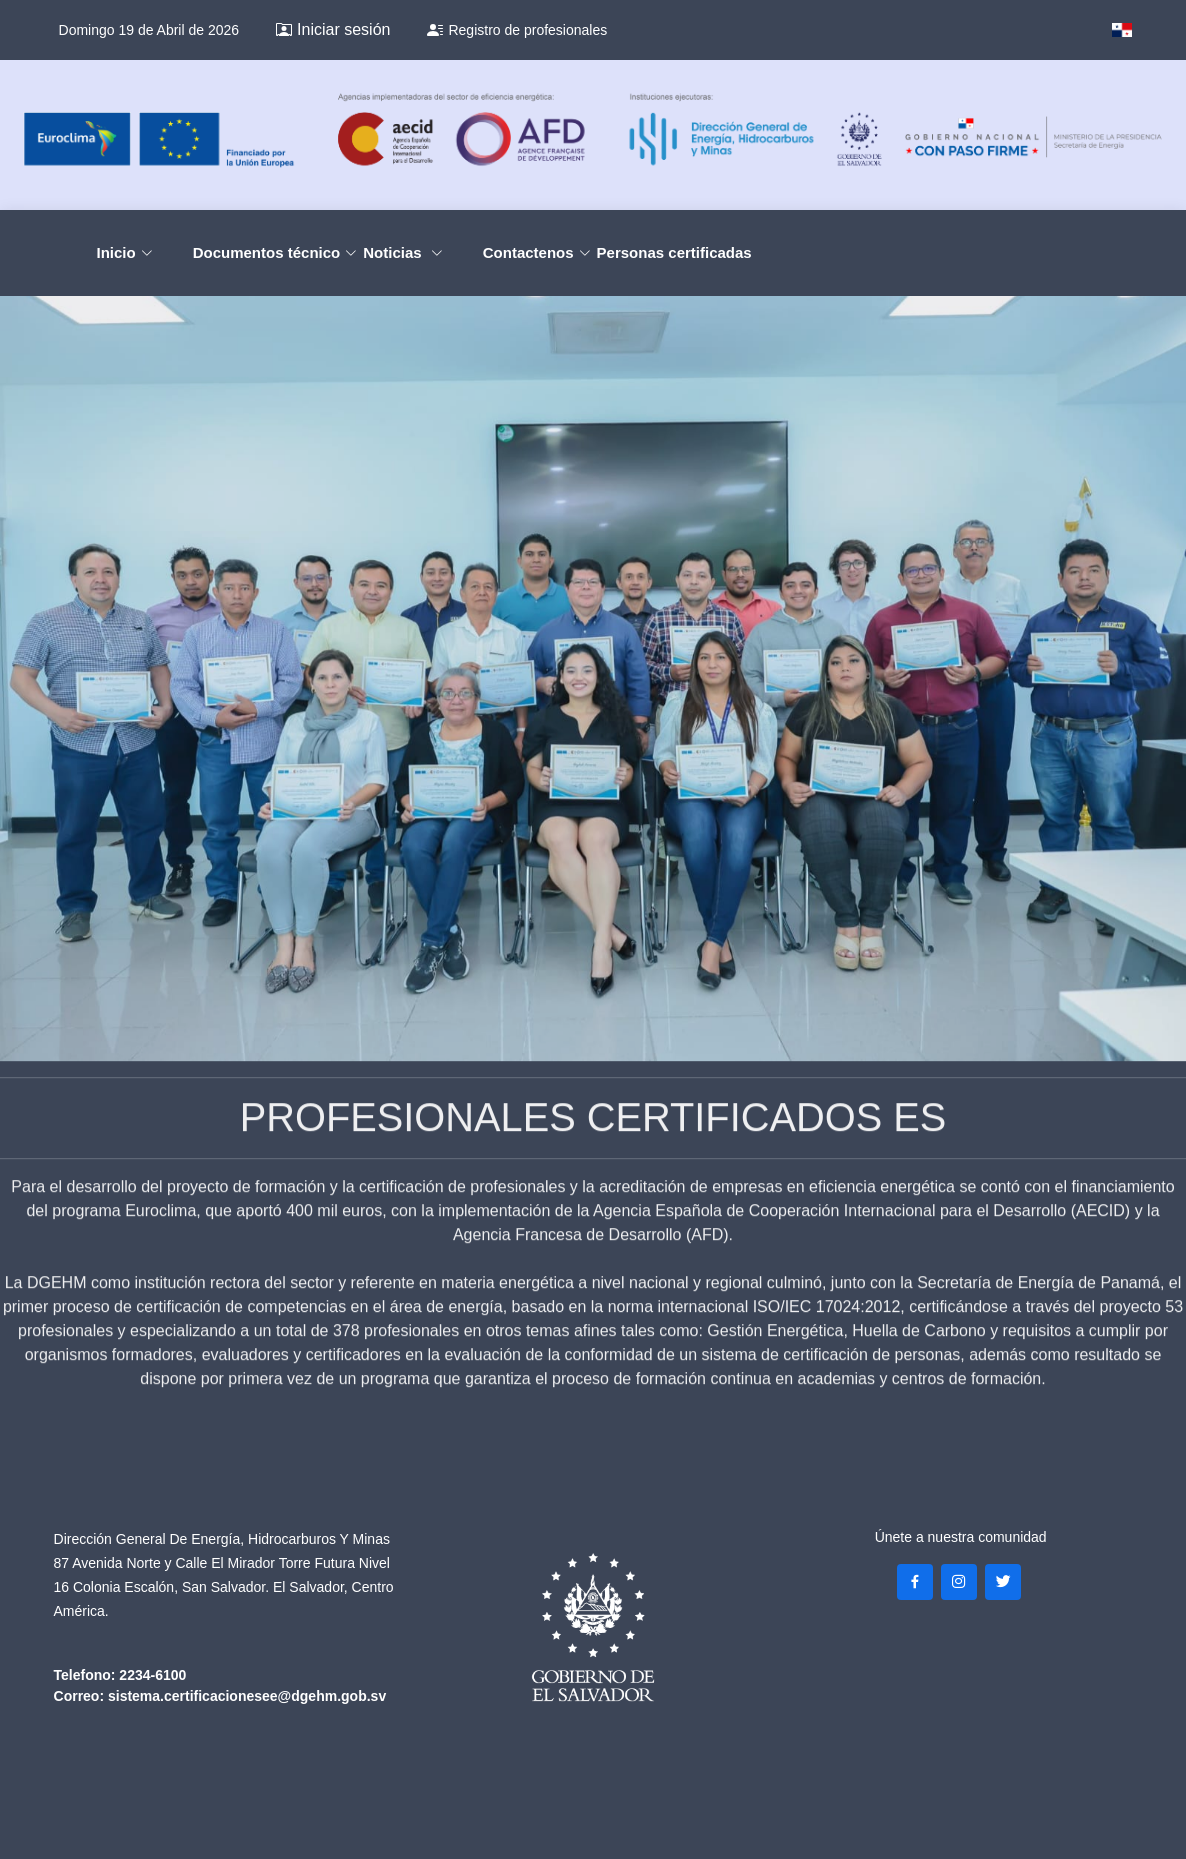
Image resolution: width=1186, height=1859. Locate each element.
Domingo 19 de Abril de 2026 (149, 30)
